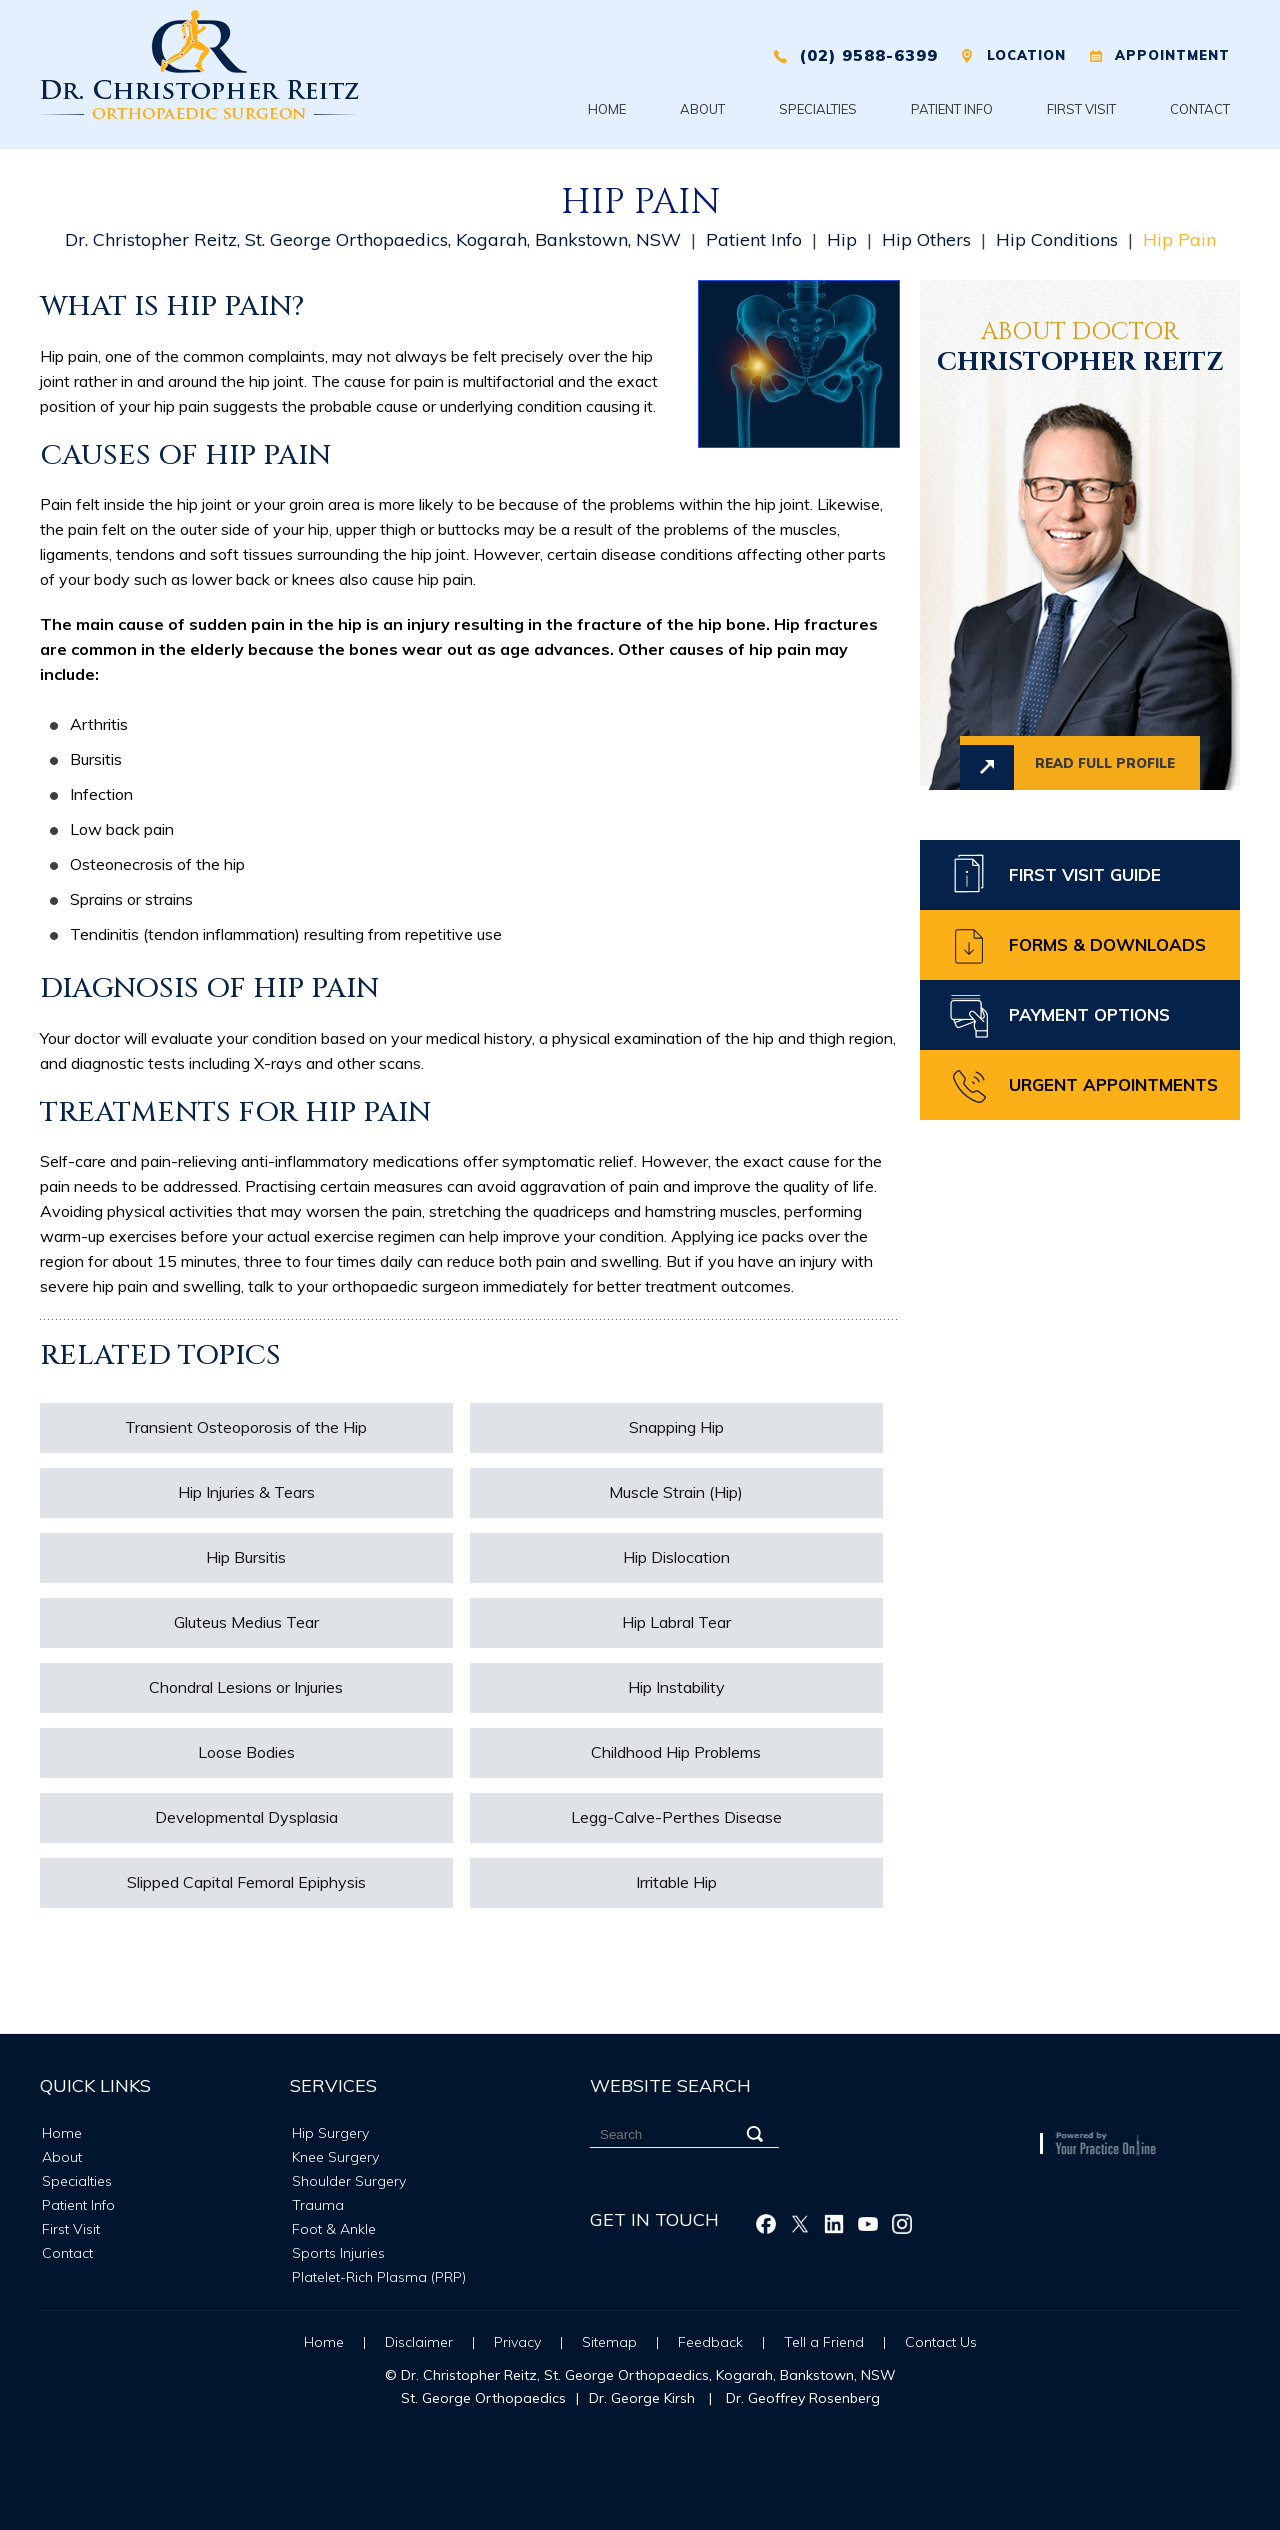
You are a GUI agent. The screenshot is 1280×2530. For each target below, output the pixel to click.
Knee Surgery (335, 2157)
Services (333, 2085)
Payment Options (1089, 1014)
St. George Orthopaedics (483, 2398)
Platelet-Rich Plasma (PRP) (379, 2277)
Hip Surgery (330, 2133)
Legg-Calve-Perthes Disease (676, 1817)
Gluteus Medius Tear (246, 1622)
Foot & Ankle (334, 2229)
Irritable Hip (676, 1882)
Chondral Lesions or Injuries (246, 1687)
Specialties (818, 109)
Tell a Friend (826, 2342)
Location (1026, 55)
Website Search (670, 2085)
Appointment (1172, 55)
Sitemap (609, 2342)
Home (607, 109)
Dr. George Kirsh (642, 2398)
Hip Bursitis (246, 1557)
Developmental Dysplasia (246, 1817)
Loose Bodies (246, 1752)
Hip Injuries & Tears (246, 1492)
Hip (842, 239)
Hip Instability (676, 1687)
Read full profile (1105, 763)
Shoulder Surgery (349, 2181)
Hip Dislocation (676, 1557)
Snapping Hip (676, 1427)
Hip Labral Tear (676, 1622)
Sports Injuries (338, 2253)
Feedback (710, 2342)
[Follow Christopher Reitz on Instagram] (902, 2224)
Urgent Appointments (1113, 1084)
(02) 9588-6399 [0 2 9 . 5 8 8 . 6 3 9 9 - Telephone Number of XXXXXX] (868, 55)
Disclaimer (419, 2342)
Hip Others (926, 239)
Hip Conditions (1057, 239)
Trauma (318, 2205)
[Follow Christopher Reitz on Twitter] (800, 2224)
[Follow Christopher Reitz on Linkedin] (834, 2224)
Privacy (517, 2342)
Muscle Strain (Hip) (676, 1492)
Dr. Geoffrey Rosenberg (803, 2398)
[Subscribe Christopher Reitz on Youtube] (868, 2224)
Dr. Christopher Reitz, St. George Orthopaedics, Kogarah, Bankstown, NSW (373, 239)
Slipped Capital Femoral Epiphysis (246, 1882)
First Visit (1081, 109)
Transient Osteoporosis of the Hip (246, 1427)
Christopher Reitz (1080, 350)
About (702, 109)
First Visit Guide (1085, 874)
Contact (1200, 109)
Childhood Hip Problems (676, 1752)
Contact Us (941, 2342)
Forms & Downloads (1107, 944)
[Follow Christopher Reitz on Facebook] (766, 2224)
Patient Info (952, 109)
